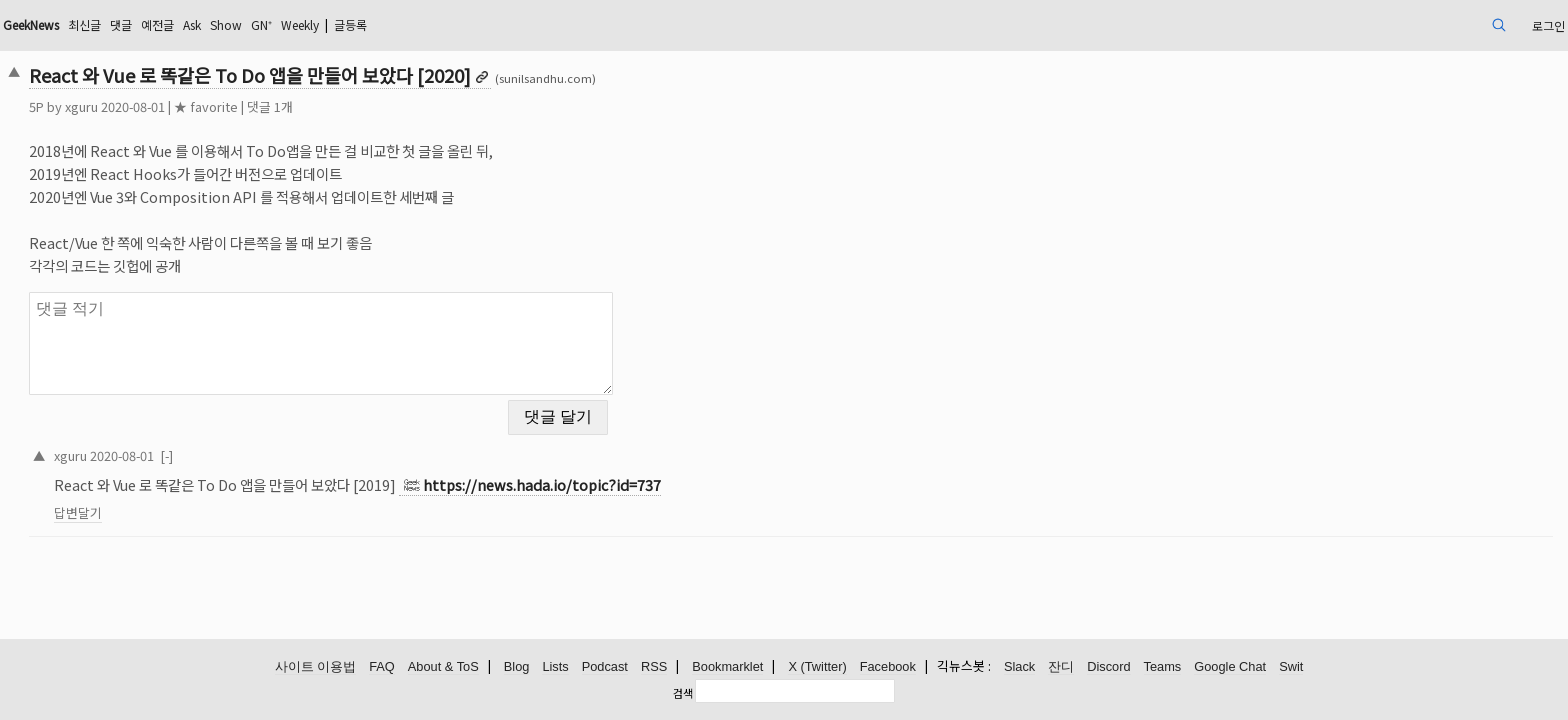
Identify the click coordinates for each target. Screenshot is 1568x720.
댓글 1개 (422, 106)
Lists (555, 667)
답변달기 (230, 500)
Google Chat (1230, 667)
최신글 (260, 24)
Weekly (512, 24)
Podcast (605, 667)
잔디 (1061, 667)
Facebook (888, 667)
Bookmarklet (727, 667)
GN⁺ (465, 24)
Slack (1019, 667)
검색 (683, 693)
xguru (233, 106)
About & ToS (443, 667)
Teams (1163, 667)
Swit (1291, 667)
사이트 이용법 (316, 667)
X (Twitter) (817, 667)
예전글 (343, 24)
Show (424, 24)
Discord (1108, 667)
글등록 (573, 24)
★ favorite (358, 106)
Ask (384, 24)
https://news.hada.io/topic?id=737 (694, 472)
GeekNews (196, 24)
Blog (517, 667)
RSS (654, 667)
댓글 (302, 24)
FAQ (382, 667)
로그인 (1388, 24)
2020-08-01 (274, 442)
